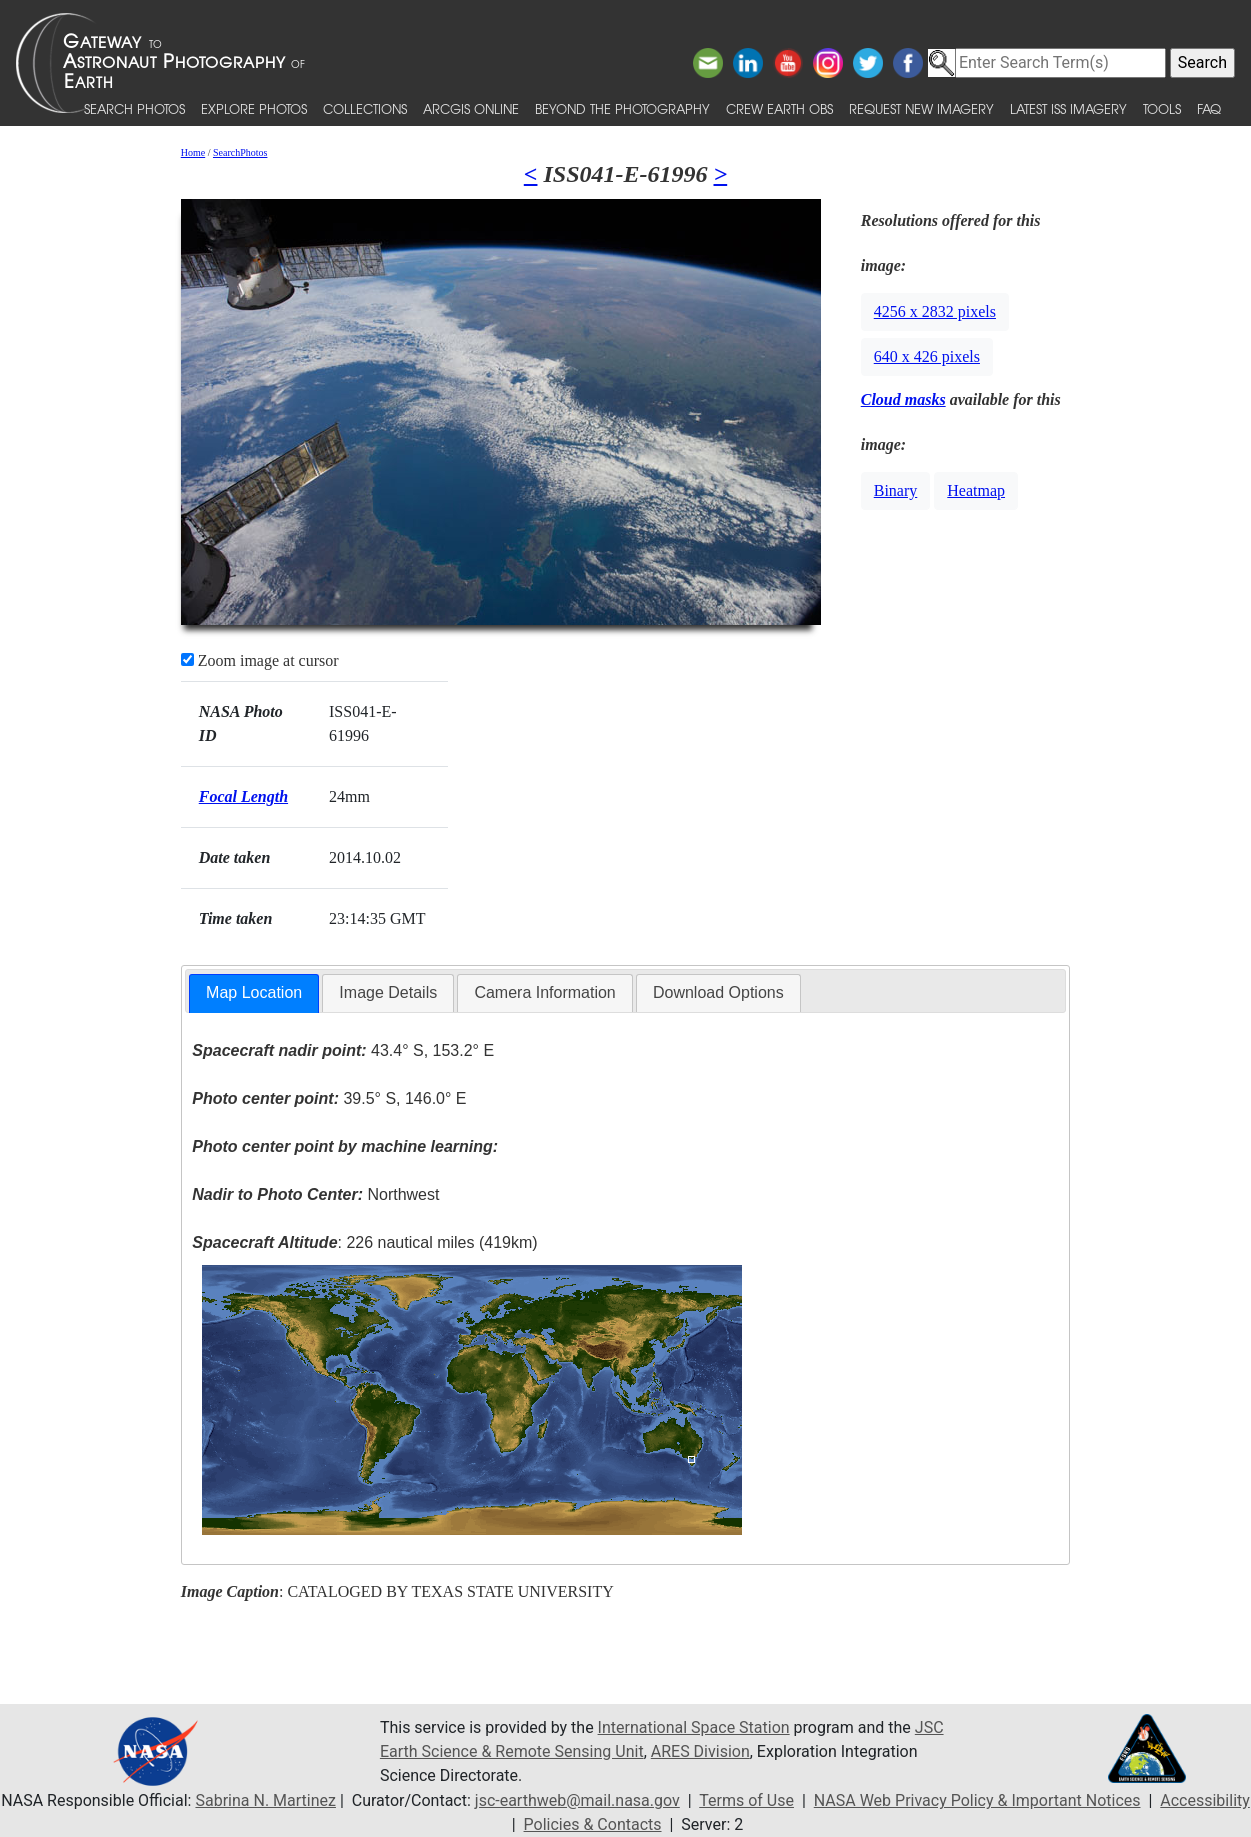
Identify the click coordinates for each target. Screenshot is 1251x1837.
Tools (1162, 108)
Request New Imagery (921, 108)
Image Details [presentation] (388, 992)
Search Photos (134, 108)
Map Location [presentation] (254, 992)
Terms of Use (746, 1800)
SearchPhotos (240, 152)
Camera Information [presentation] (544, 992)
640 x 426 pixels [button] (927, 356)
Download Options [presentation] (718, 992)
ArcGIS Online (471, 108)
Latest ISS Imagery (1068, 108)
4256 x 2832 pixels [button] (935, 311)
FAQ (1209, 108)
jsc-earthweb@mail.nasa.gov (577, 1800)
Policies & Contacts (593, 1824)
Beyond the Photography (622, 108)
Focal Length (243, 796)
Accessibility (1205, 1800)
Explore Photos (254, 108)
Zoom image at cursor (260, 660)
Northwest (315, 1194)
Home (193, 152)
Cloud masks (903, 399)
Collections (365, 108)
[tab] (254, 993)
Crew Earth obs (779, 108)
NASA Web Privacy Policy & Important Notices (977, 1800)
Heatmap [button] (976, 490)
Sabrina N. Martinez (265, 1800)
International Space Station (694, 1727)
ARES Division (700, 1751)
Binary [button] (896, 490)
